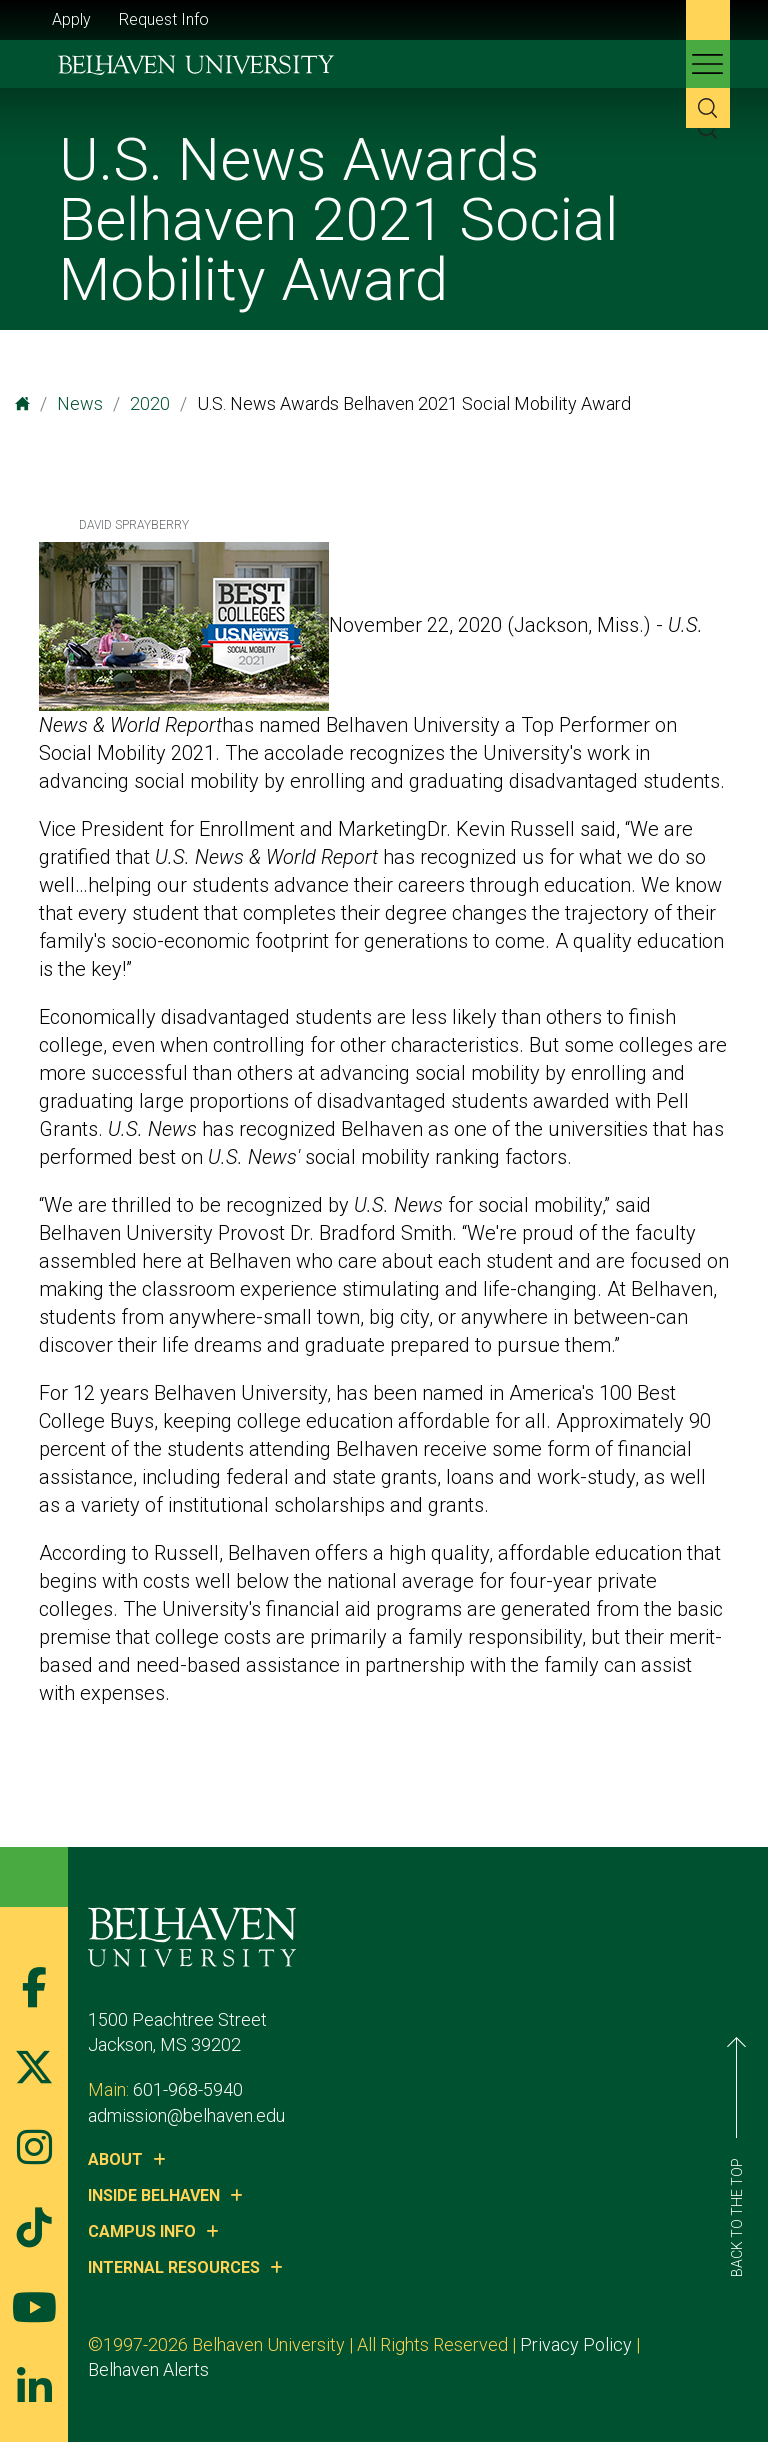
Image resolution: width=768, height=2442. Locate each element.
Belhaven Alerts (148, 2369)
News (80, 403)
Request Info (164, 19)
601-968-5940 (188, 2089)
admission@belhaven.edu (186, 2115)
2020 (150, 403)
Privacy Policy (576, 2344)
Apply (71, 19)
